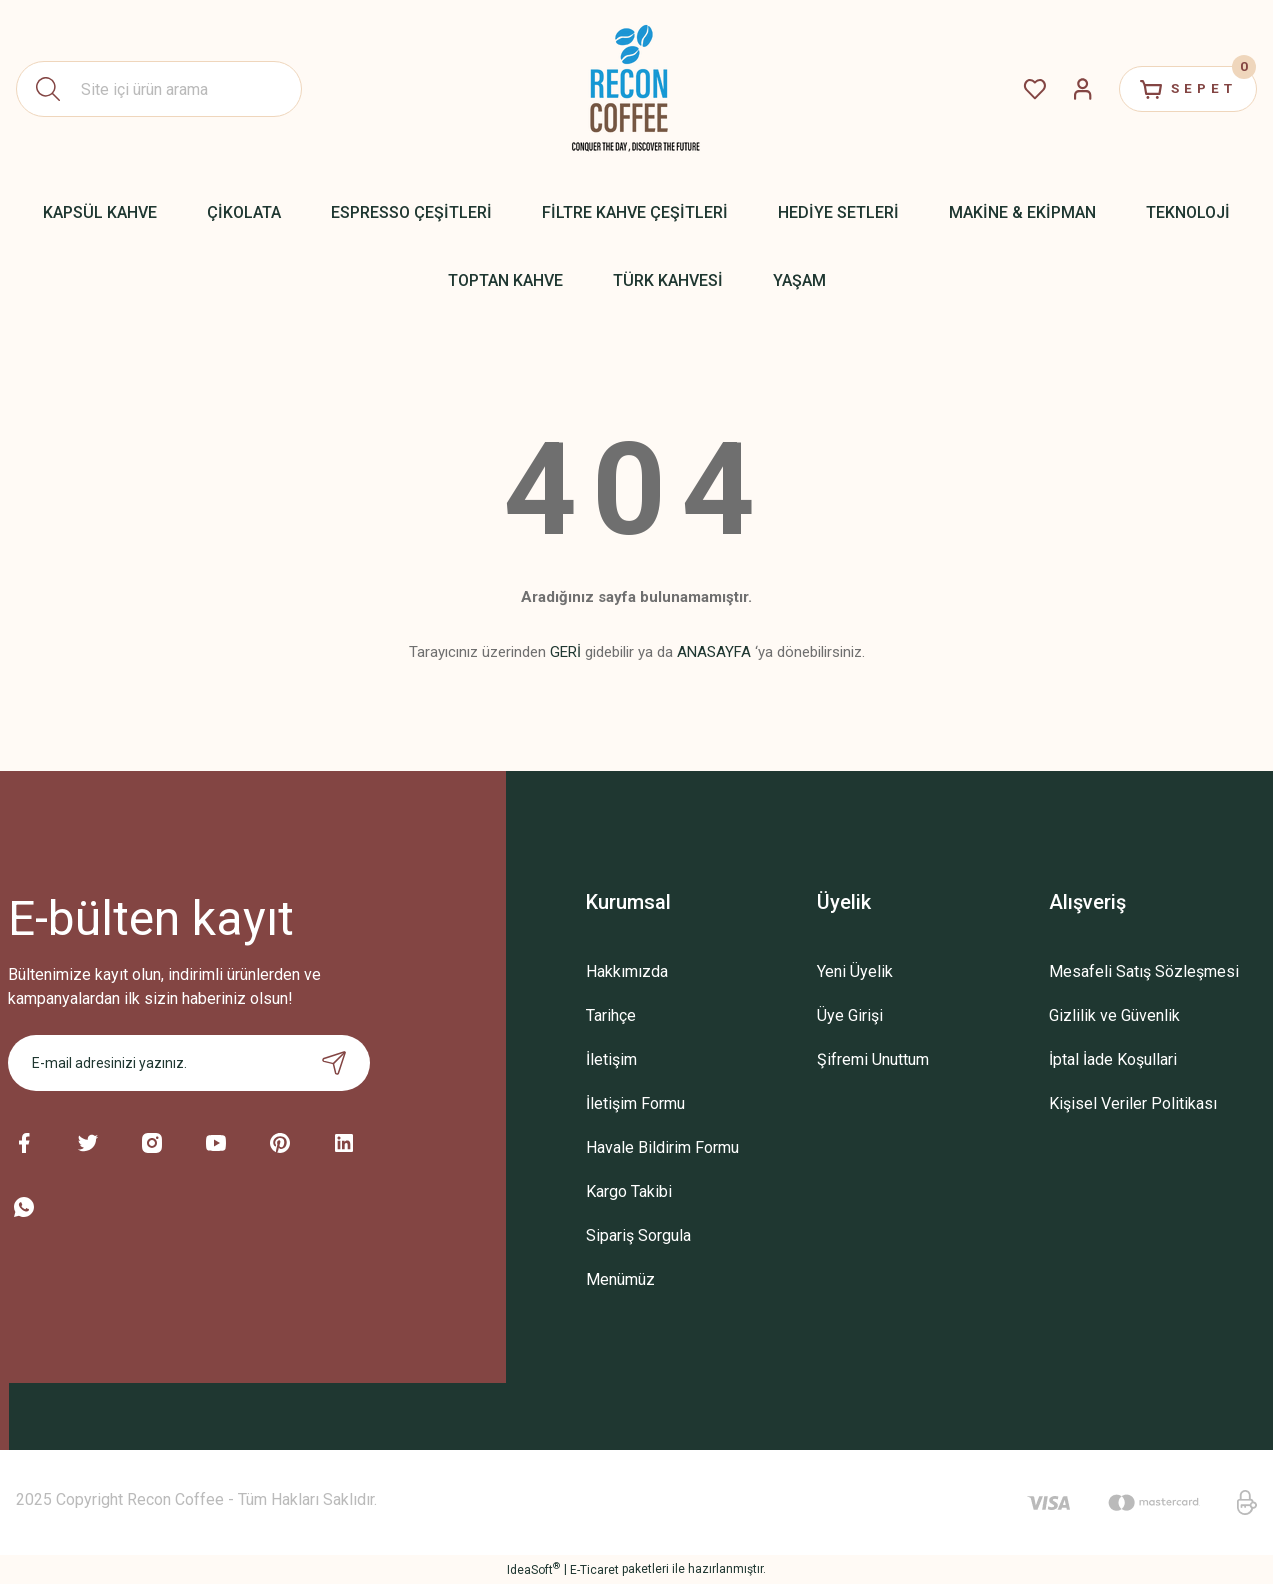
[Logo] (636, 89)
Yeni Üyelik (855, 971)
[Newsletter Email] (189, 1063)
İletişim (611, 1059)
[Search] (159, 89)
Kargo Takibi (629, 1191)
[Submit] (334, 1063)
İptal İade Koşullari (1113, 1059)
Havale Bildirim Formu (662, 1147)
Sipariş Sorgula (638, 1235)
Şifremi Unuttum (873, 1059)
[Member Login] (1069, 89)
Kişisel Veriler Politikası (1133, 1103)
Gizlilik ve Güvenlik (1114, 1015)
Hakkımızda (627, 971)
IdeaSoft (533, 1569)
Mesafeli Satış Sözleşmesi (1144, 971)
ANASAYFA (714, 652)
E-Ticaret (594, 1570)
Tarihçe (611, 1015)
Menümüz (620, 1279)
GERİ (565, 652)
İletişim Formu (635, 1103)
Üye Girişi (850, 1015)
